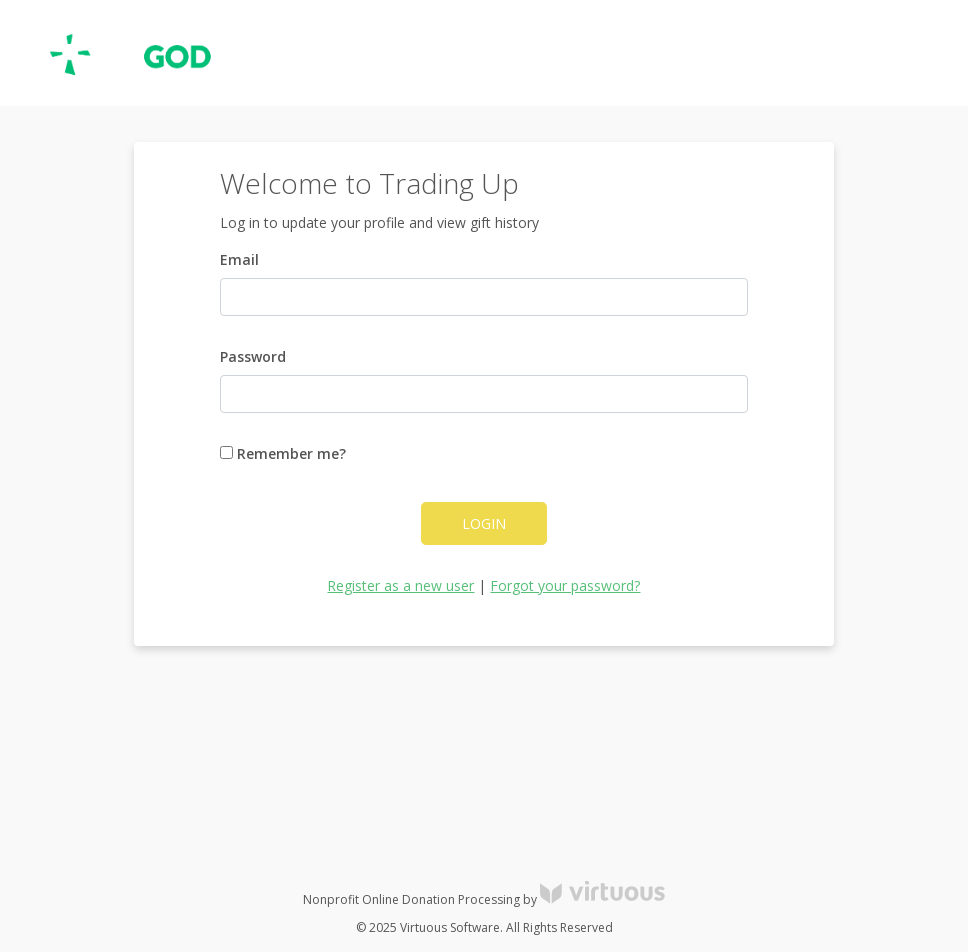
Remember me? (283, 453)
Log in (772, 53)
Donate (917, 53)
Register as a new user (400, 585)
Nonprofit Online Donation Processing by (484, 899)
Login (484, 523)
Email (239, 259)
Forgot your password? (565, 585)
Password (253, 356)
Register (842, 53)
